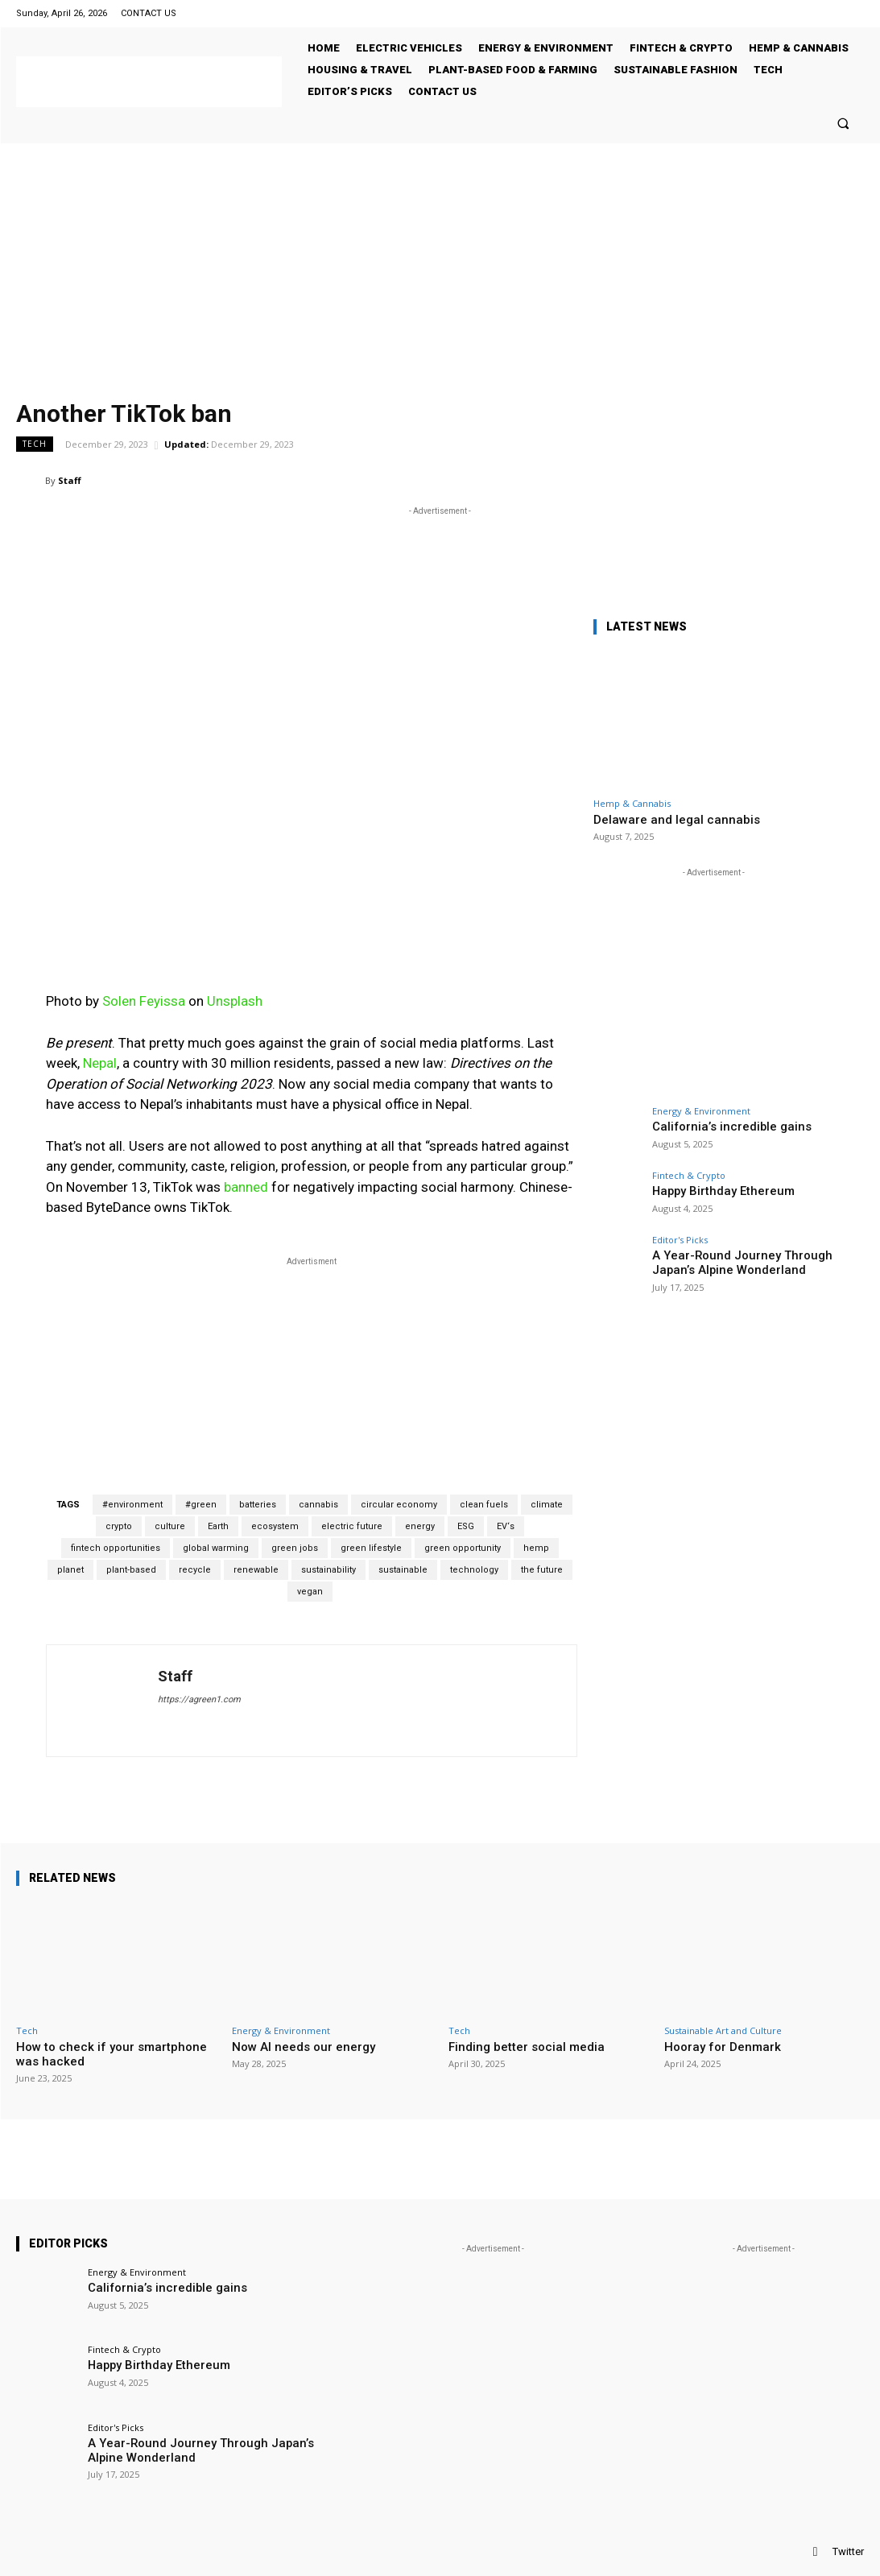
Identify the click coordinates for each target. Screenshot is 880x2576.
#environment (132, 1504)
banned (246, 1187)
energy (420, 1526)
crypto (118, 1526)
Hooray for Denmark (722, 2047)
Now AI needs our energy (303, 2047)
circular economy (399, 1504)
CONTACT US (148, 13)
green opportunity (462, 1548)
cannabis (318, 1504)
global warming (216, 1548)
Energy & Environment (701, 1110)
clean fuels (484, 1504)
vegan (310, 1591)
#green (201, 1504)
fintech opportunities (115, 1548)
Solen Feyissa (143, 1001)
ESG (465, 1526)
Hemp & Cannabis (632, 803)
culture (170, 1526)
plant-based (131, 1570)
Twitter (848, 2551)
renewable (256, 1570)
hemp (536, 1548)
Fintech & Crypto (688, 1175)
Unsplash (234, 1001)
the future (542, 1570)
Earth (218, 1526)
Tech (34, 444)
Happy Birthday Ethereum (712, 1191)
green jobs (294, 1548)
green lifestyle (371, 1548)
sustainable (403, 1570)
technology (474, 1570)
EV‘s (505, 1526)
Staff (69, 480)
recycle (195, 1570)
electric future (351, 1526)
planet (70, 1570)
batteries (257, 1504)
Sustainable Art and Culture (723, 2030)
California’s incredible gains (718, 1126)
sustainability (328, 1570)
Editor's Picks (680, 1239)
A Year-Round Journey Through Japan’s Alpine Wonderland (727, 1261)
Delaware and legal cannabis (676, 819)
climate (547, 1504)
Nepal (100, 1063)
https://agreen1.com (199, 1699)
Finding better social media (526, 2047)
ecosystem (275, 1526)
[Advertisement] (440, 264)
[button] (843, 122)
